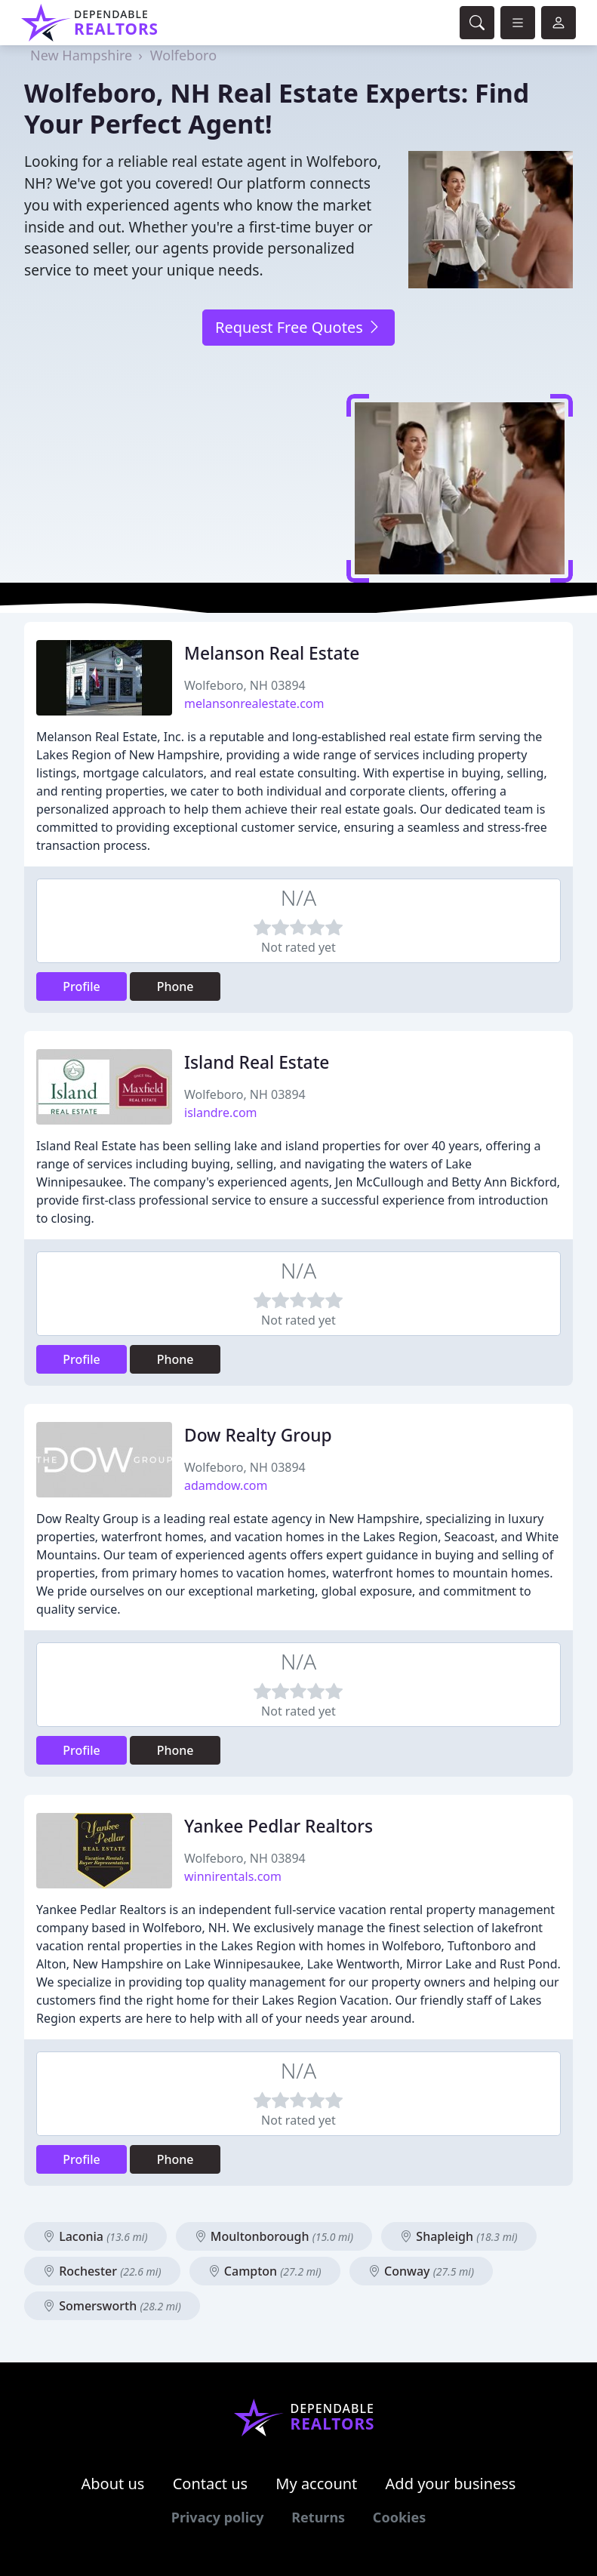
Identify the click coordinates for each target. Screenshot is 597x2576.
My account (316, 2483)
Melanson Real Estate (271, 653)
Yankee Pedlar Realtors (278, 1826)
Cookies (399, 2517)
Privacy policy (217, 2517)
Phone (175, 986)
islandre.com (220, 1112)
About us (113, 2483)
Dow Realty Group (258, 1435)
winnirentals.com (233, 1876)
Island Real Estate (256, 1062)
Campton (265, 2271)
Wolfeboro (183, 55)
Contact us (210, 2483)
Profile (81, 986)
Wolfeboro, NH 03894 (245, 685)
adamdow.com (226, 1485)
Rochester (102, 2271)
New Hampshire (81, 55)
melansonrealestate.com (254, 703)
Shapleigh (458, 2236)
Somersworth (112, 2305)
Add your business (451, 2483)
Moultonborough (274, 2236)
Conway (421, 2271)
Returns (318, 2517)
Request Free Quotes (298, 327)
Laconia (95, 2236)
